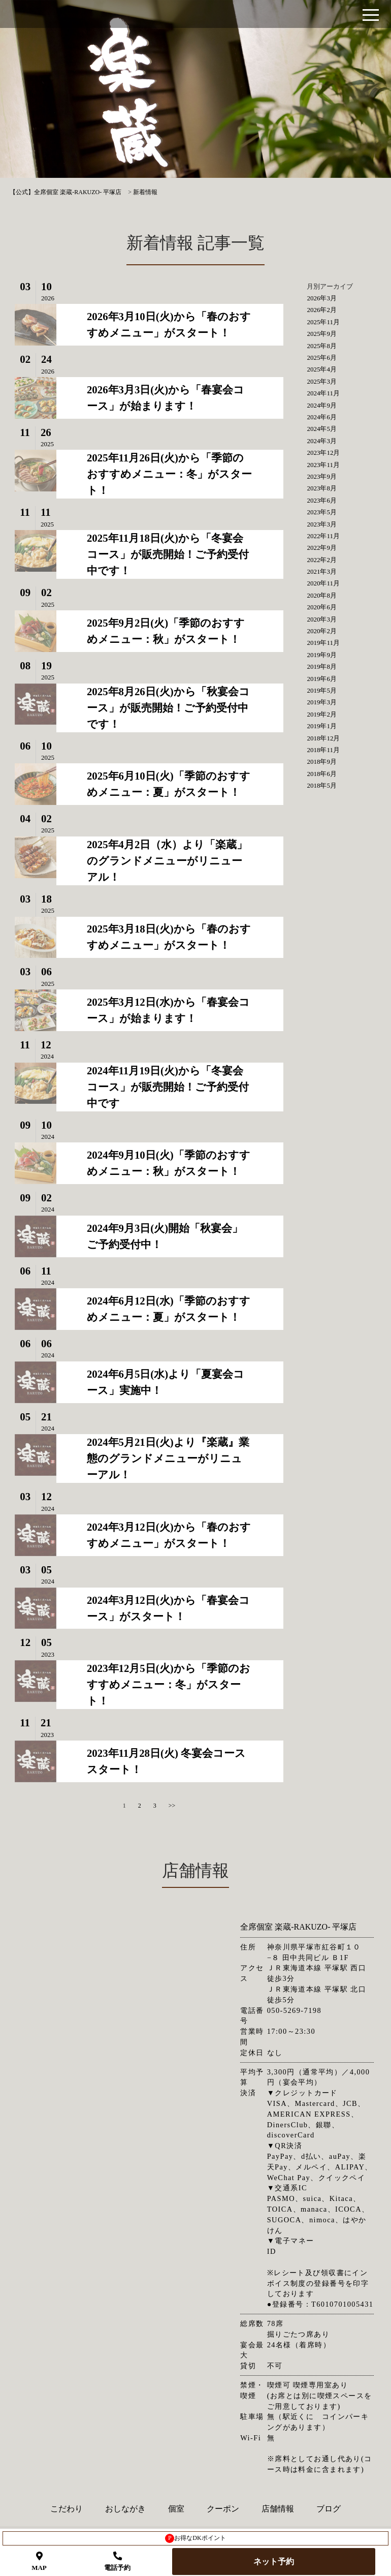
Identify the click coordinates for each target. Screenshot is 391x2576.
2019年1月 (322, 726)
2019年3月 (322, 702)
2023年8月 (322, 488)
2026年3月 (322, 298)
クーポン (223, 2508)
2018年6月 (322, 774)
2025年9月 (322, 333)
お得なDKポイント (195, 2538)
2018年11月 (323, 750)
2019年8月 (322, 666)
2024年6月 (322, 417)
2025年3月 (322, 381)
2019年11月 (323, 642)
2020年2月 (322, 631)
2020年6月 (322, 607)
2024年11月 (323, 393)
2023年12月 (323, 452)
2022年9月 (322, 547)
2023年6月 (322, 500)
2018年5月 (322, 785)
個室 (176, 2508)
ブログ (328, 2508)
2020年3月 (322, 619)
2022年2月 (322, 560)
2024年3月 (322, 441)
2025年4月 (322, 369)
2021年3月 (322, 571)
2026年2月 (322, 310)
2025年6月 (322, 357)
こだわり (66, 2508)
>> (172, 1805)
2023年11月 (323, 465)
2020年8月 (322, 595)
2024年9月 (322, 405)
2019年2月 (322, 714)
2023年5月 (322, 512)
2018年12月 (323, 738)
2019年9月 (322, 655)
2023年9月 (322, 476)
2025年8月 (322, 346)
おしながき (125, 2508)
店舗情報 (278, 2508)
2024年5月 (322, 428)
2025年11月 (323, 322)
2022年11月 (323, 536)
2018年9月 (322, 761)
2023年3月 (322, 524)
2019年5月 (322, 690)
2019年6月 (322, 678)
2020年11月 (323, 583)
